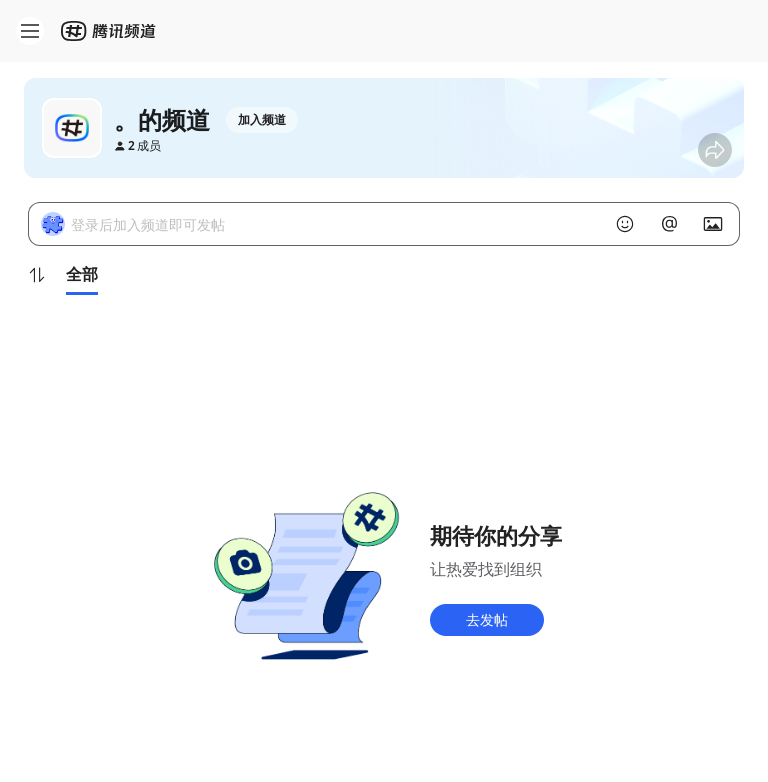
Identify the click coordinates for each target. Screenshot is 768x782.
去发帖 (487, 619)
